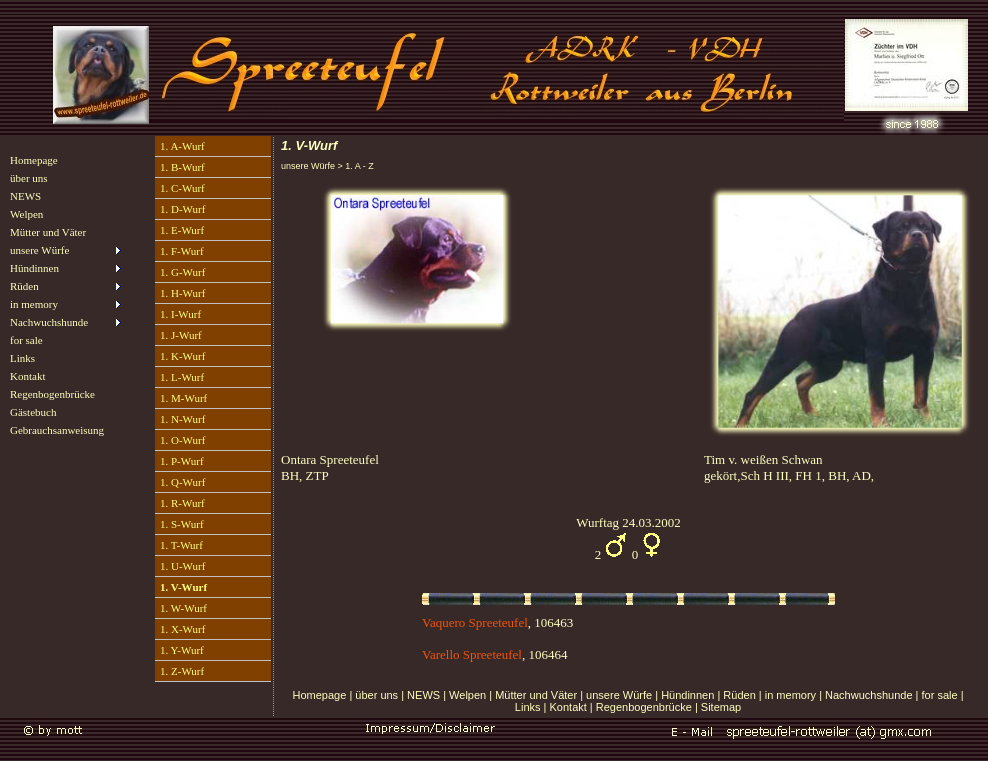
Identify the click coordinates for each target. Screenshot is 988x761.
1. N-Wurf (182, 419)
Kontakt (27, 376)
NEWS (25, 196)
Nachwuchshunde (868, 695)
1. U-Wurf (182, 566)
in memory (790, 695)
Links (22, 358)
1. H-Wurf (182, 293)
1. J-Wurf (181, 335)
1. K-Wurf (182, 356)
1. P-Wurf (182, 461)
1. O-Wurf (182, 440)
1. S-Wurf (182, 524)
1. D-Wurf (182, 209)
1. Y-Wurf (182, 650)
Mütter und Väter (48, 232)
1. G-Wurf (182, 272)
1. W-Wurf (183, 608)
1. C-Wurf (182, 188)
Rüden (739, 695)
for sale (26, 340)
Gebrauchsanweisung (57, 430)
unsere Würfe (619, 695)
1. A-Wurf (182, 146)
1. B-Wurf (182, 167)
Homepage (34, 160)
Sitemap (721, 707)
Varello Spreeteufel (472, 654)
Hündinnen (687, 695)
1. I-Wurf (180, 314)
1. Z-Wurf (182, 671)
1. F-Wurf (182, 251)
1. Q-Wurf (182, 482)
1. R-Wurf (182, 503)
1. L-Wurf (182, 377)
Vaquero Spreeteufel (475, 622)
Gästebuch (33, 412)
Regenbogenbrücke (52, 394)
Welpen (26, 214)
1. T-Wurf (181, 545)
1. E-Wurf (182, 230)
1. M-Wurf (183, 398)
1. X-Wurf (182, 629)
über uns (29, 178)
